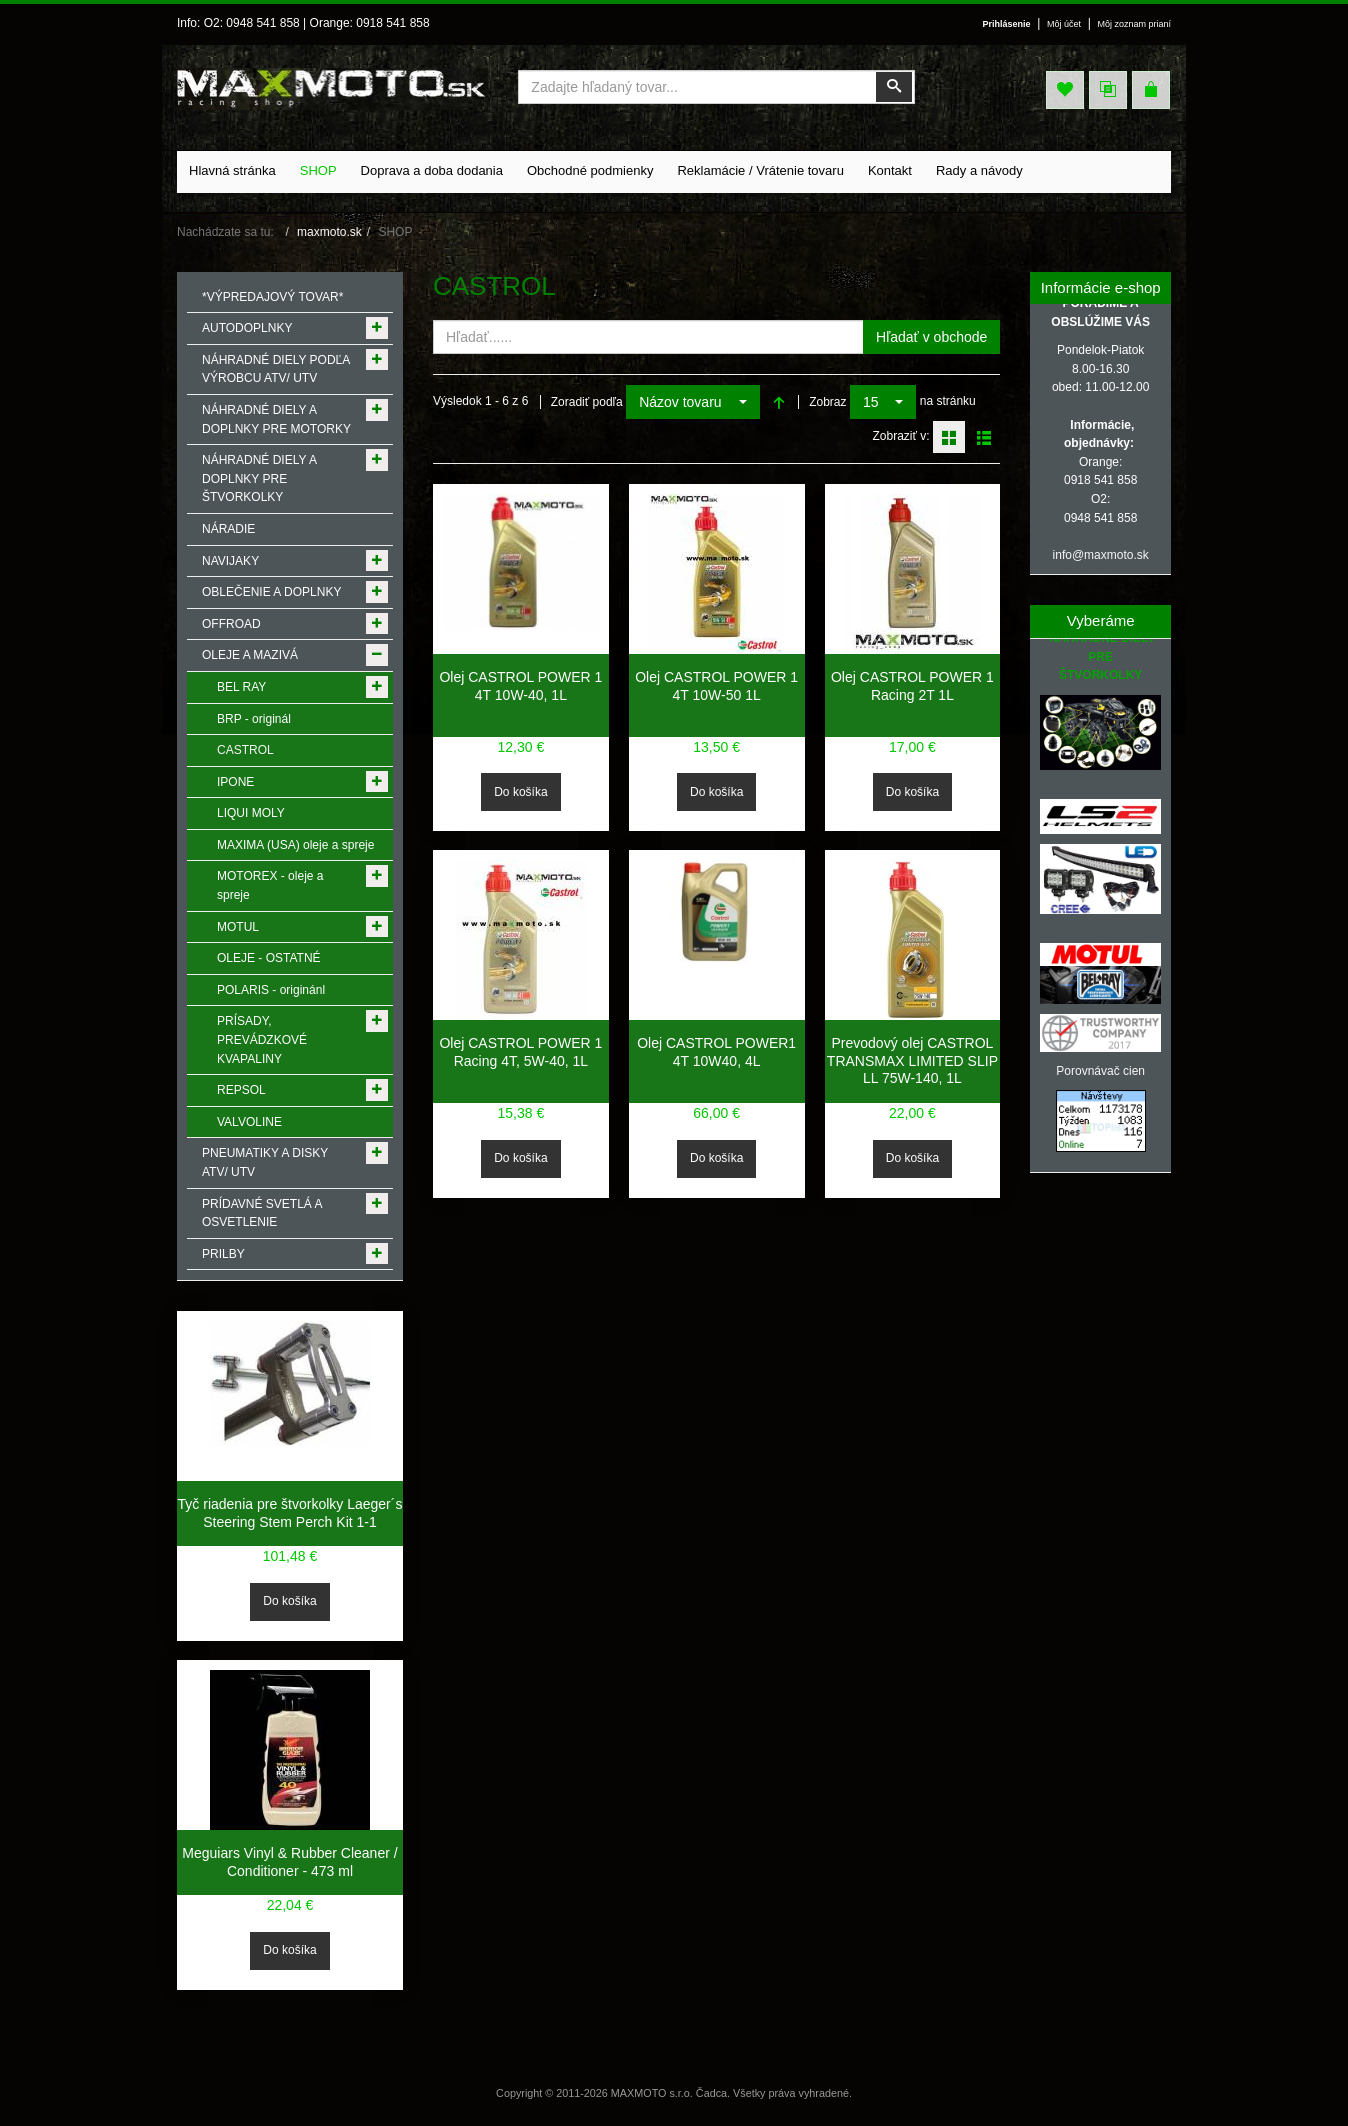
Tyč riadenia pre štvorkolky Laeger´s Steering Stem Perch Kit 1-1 (290, 1513)
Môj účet (1060, 23)
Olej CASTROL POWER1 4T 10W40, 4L (716, 1052)
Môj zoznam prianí (1132, 23)
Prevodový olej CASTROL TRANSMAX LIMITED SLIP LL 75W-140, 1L (912, 1060)
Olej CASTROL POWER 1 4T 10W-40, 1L (520, 686)
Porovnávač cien (1100, 1071)
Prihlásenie (1000, 23)
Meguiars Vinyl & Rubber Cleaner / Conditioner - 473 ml (289, 1862)
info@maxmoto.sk (1101, 555)
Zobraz (827, 402)
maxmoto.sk (329, 232)
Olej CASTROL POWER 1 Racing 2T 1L (912, 686)
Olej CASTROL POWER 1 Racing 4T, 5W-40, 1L (520, 1052)
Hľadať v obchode (931, 337)
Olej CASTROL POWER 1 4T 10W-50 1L (716, 686)
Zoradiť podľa (587, 402)
